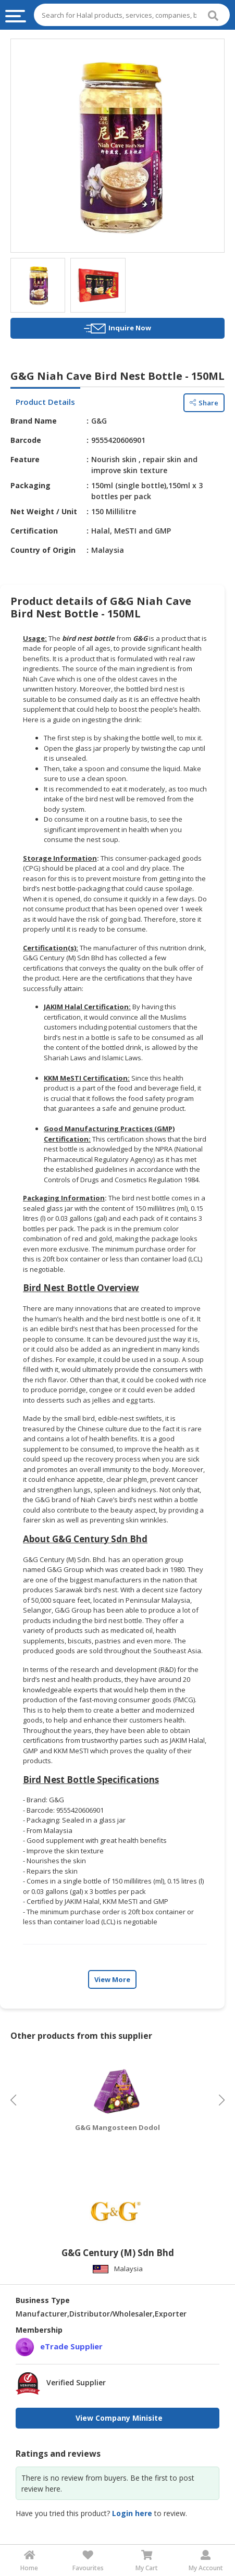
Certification (34, 531)
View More (112, 1979)
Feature (25, 459)
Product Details (45, 402)
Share (204, 402)
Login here (132, 2513)
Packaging (30, 485)
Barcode (25, 440)
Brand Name (33, 421)
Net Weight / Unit (43, 511)
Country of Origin (43, 550)
